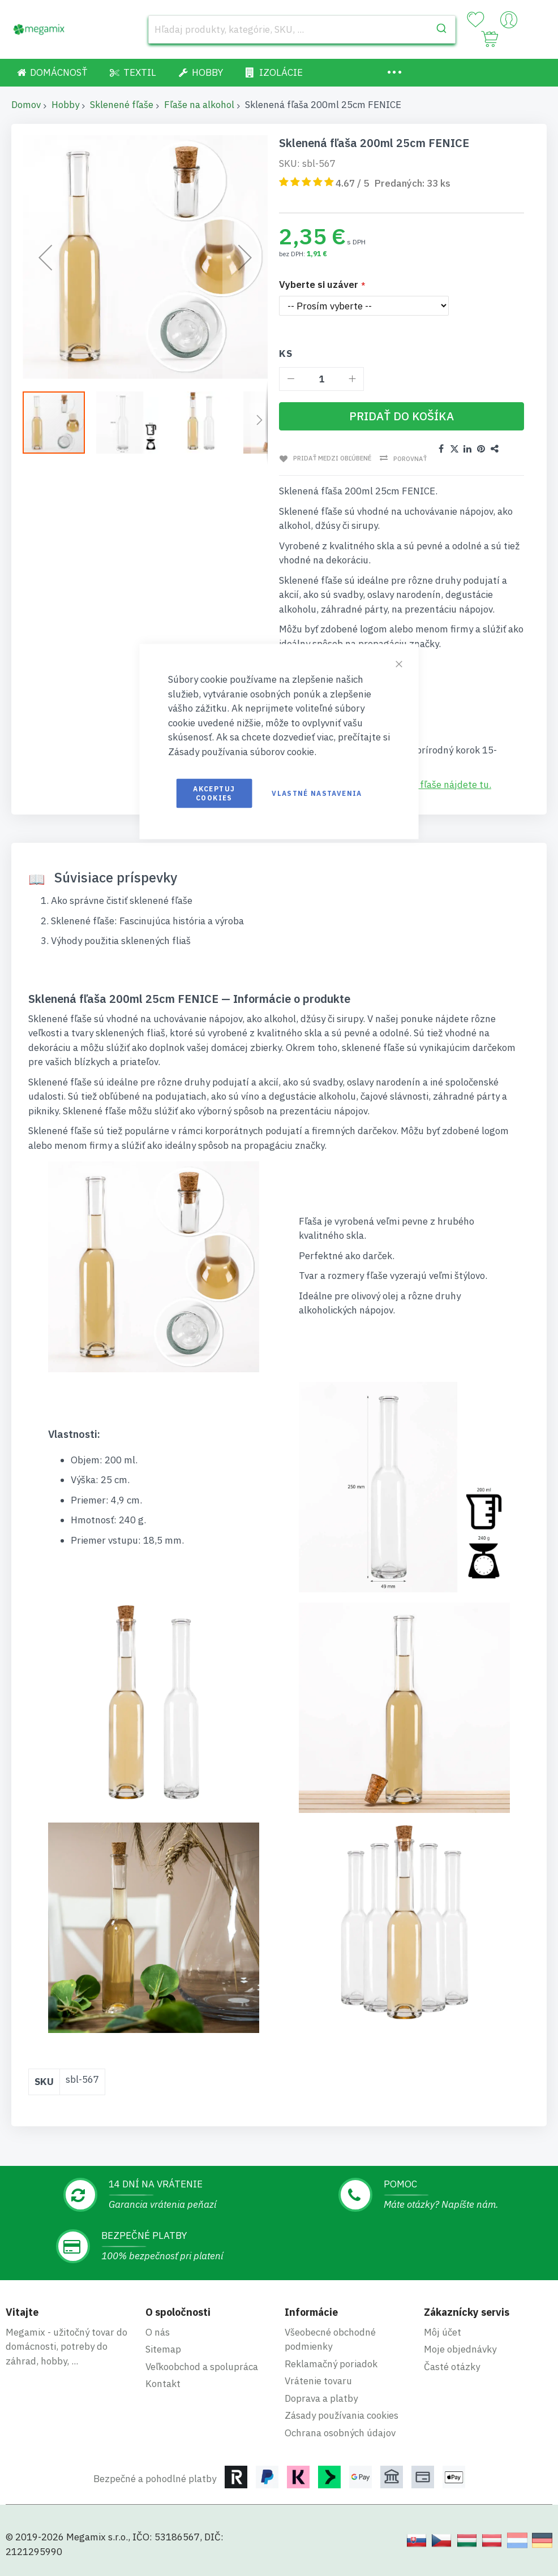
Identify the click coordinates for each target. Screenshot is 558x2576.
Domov (26, 104)
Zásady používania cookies (341, 2415)
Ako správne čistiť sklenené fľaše (121, 900)
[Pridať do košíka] (401, 416)
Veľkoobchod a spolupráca (201, 2366)
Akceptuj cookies (214, 793)
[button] (131, 422)
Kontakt (163, 2383)
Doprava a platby (321, 2398)
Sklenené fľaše (121, 104)
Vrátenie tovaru (318, 2381)
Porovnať (409, 459)
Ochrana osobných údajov (340, 2433)
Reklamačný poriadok (331, 2364)
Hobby (65, 104)
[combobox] (302, 29)
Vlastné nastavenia (317, 793)
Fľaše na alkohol (199, 104)
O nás (157, 2332)
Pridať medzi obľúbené (331, 458)
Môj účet (442, 2332)
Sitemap (163, 2349)
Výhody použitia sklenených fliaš (121, 940)
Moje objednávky (460, 2349)
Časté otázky (452, 2366)
